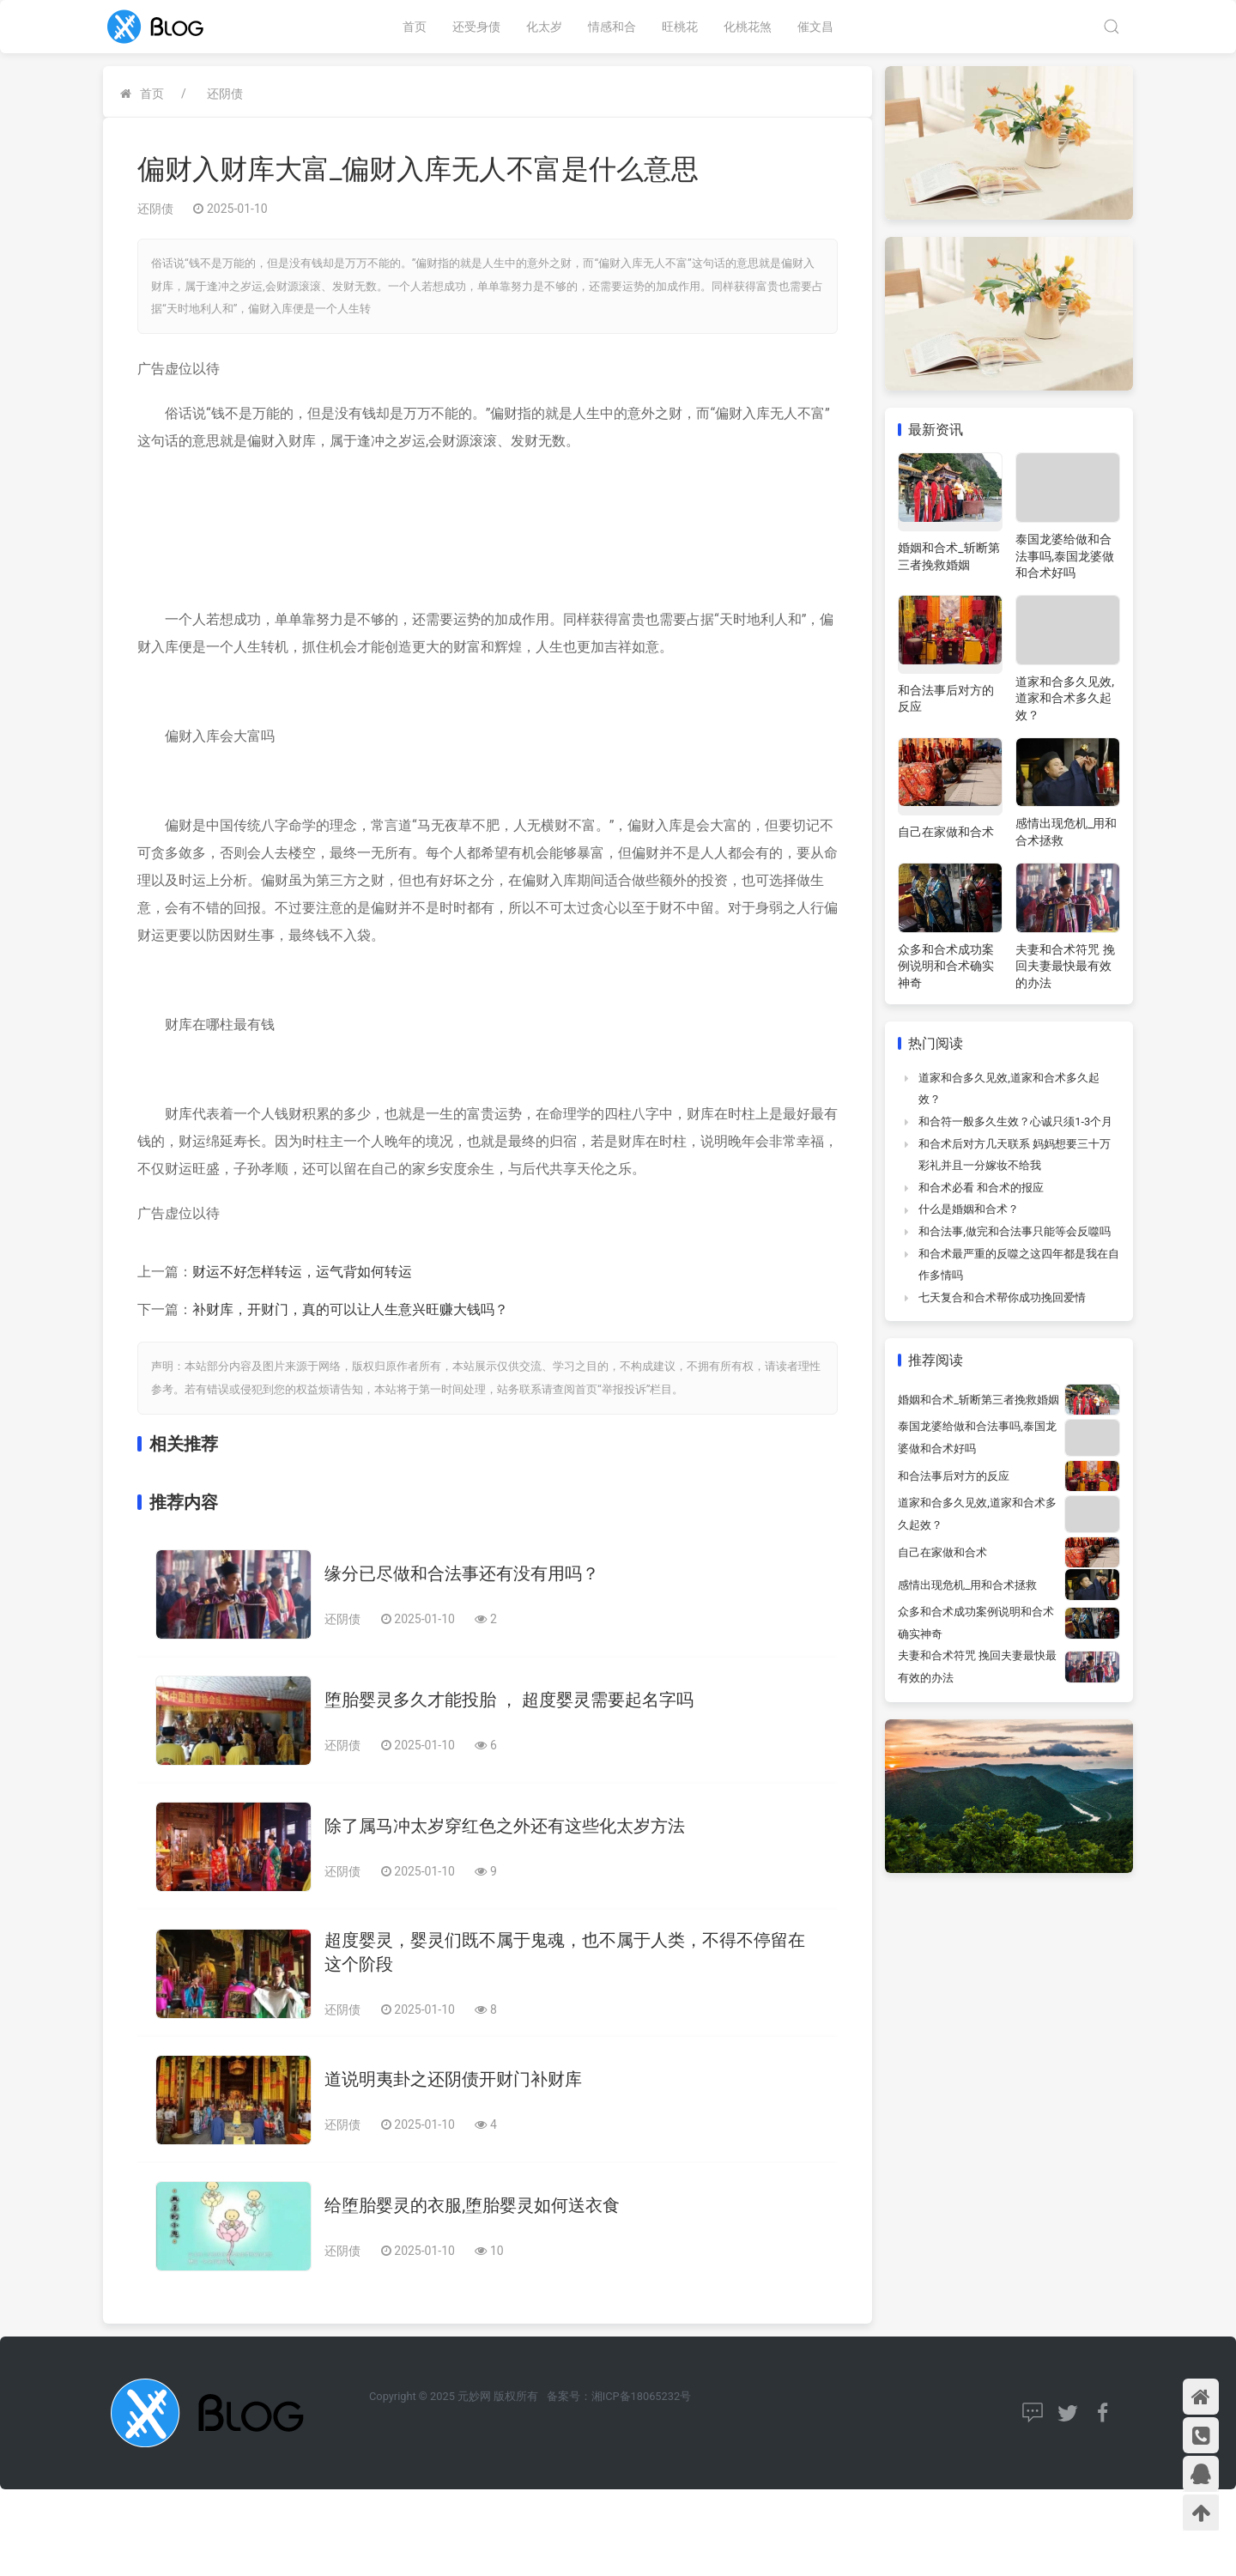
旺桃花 (680, 26)
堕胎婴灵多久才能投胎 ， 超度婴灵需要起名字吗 (509, 1699)
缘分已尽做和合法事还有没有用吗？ (461, 1573)
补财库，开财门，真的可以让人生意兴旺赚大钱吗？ (350, 1309)
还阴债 (225, 93)
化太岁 (544, 26)
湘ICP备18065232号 (641, 2396)
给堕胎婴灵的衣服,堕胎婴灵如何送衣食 (472, 2205)
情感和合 (612, 26)
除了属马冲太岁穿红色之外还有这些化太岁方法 (504, 1825)
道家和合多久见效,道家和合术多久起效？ (1064, 698)
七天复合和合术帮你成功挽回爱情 (1002, 1297)
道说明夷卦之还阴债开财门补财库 (453, 2079)
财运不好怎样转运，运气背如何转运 (302, 1272)
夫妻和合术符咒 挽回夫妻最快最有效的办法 (1064, 966)
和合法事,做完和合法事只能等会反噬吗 (1014, 1231)
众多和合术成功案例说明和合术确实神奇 (946, 966)
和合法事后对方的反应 (953, 1476)
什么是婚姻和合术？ (968, 1209)
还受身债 (476, 26)
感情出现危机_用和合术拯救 (967, 1585)
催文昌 (815, 26)
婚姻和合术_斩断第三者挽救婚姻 (978, 1399)
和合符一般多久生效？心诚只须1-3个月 (1015, 1121)
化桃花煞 (748, 26)
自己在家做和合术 (946, 832)
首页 (415, 26)
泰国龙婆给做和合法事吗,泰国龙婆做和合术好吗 (1064, 555)
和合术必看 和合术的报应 (981, 1187)
